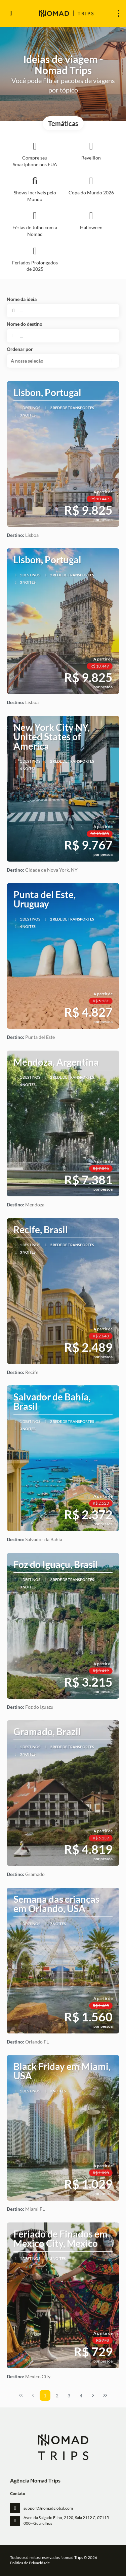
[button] (63, 361)
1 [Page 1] (45, 2395)
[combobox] (63, 335)
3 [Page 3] (69, 2395)
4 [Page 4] (81, 2395)
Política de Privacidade (30, 2562)
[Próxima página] (93, 2395)
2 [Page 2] (57, 2395)
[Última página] (105, 2395)
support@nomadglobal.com (48, 2508)
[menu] (119, 13)
